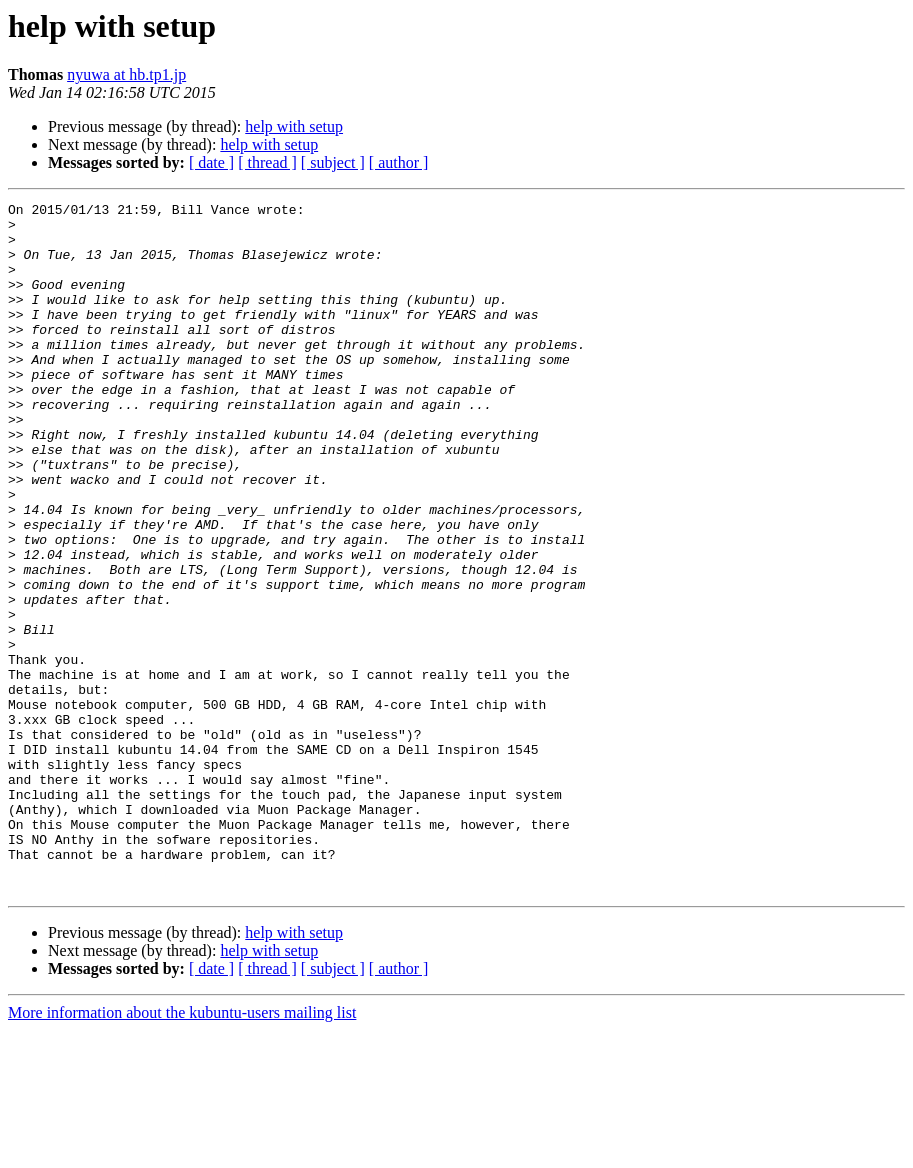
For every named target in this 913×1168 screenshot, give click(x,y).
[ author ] (399, 162)
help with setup (294, 126)
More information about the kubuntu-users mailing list (182, 1150)
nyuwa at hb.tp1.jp (126, 74)
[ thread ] (267, 162)
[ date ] (211, 162)
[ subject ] (333, 162)
